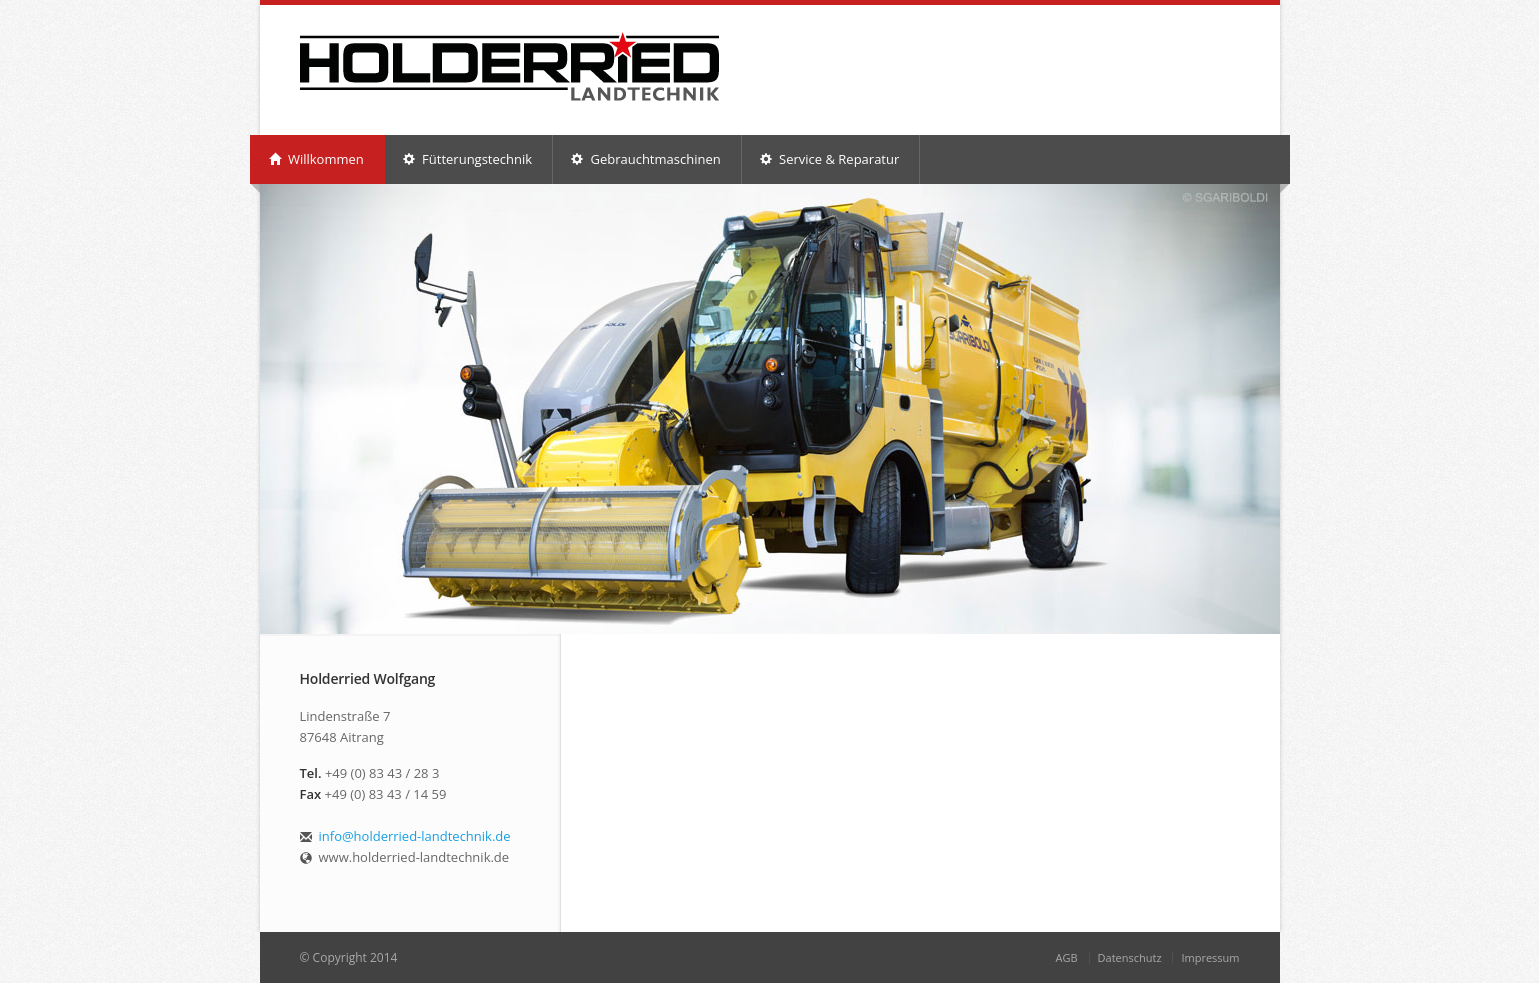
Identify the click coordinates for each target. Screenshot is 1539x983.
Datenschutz (1130, 957)
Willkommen (316, 159)
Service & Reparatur (830, 159)
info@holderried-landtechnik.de (415, 836)
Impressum (1210, 957)
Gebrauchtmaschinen (646, 159)
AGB (1067, 957)
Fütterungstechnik (467, 159)
